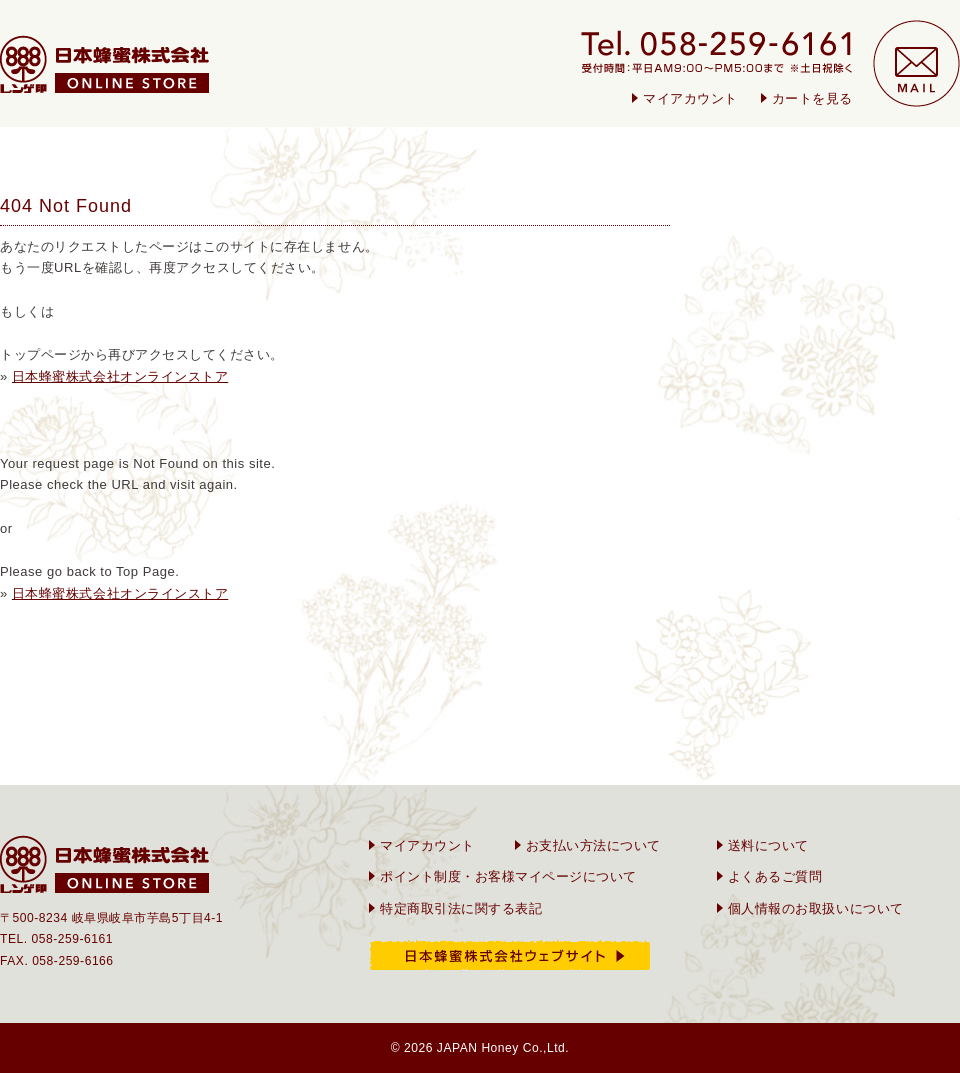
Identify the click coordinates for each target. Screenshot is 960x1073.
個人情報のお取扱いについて (816, 908)
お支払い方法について (593, 845)
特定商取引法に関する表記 (461, 908)
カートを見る (812, 98)
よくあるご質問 (775, 876)
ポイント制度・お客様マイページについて (508, 876)
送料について (768, 845)
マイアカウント (690, 98)
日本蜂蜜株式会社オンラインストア (120, 376)
